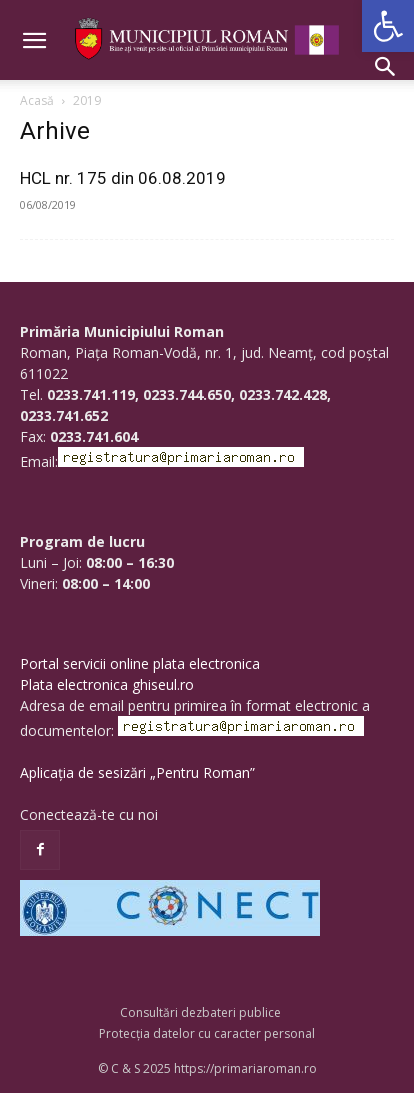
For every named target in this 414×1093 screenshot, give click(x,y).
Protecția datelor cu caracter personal (207, 1033)
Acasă (37, 100)
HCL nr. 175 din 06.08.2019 (123, 178)
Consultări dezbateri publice (200, 1012)
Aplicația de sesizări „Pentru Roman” (137, 772)
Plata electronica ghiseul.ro (107, 684)
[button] (388, 26)
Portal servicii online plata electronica (140, 663)
